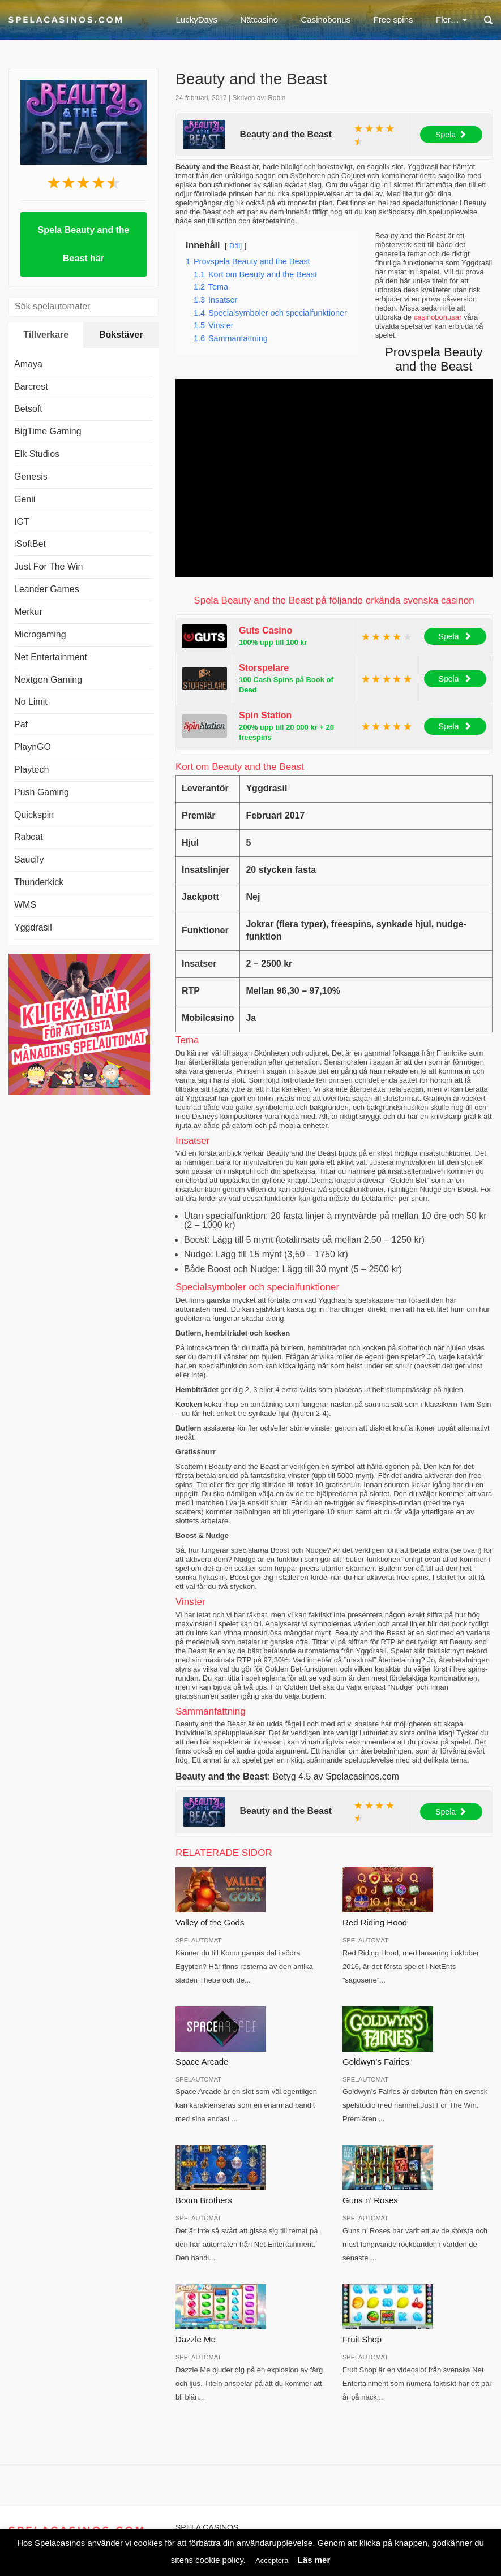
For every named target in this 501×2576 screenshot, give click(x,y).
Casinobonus (326, 19)
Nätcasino (259, 19)
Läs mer (314, 2560)
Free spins (393, 19)
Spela (450, 134)
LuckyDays (196, 19)
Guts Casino (265, 630)
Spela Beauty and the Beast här (84, 244)
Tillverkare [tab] (45, 334)
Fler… (451, 19)
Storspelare (264, 668)
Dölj (235, 246)
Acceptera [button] (272, 2560)
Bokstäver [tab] (121, 334)
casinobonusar (438, 317)
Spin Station (265, 715)
